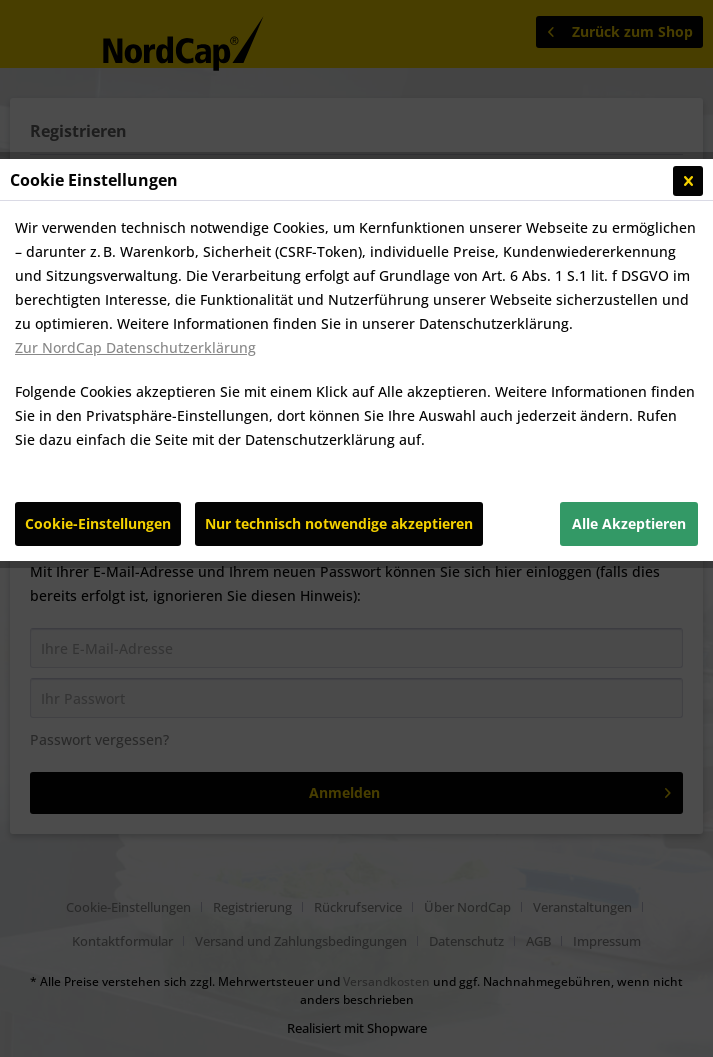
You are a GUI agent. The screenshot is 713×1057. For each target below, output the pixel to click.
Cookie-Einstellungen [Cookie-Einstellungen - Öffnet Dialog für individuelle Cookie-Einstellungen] (98, 523)
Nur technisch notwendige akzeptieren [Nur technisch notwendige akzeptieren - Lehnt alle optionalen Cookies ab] (339, 523)
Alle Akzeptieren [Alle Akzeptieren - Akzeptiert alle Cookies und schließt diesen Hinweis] (629, 523)
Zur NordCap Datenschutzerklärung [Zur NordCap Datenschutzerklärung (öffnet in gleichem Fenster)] (135, 347)
